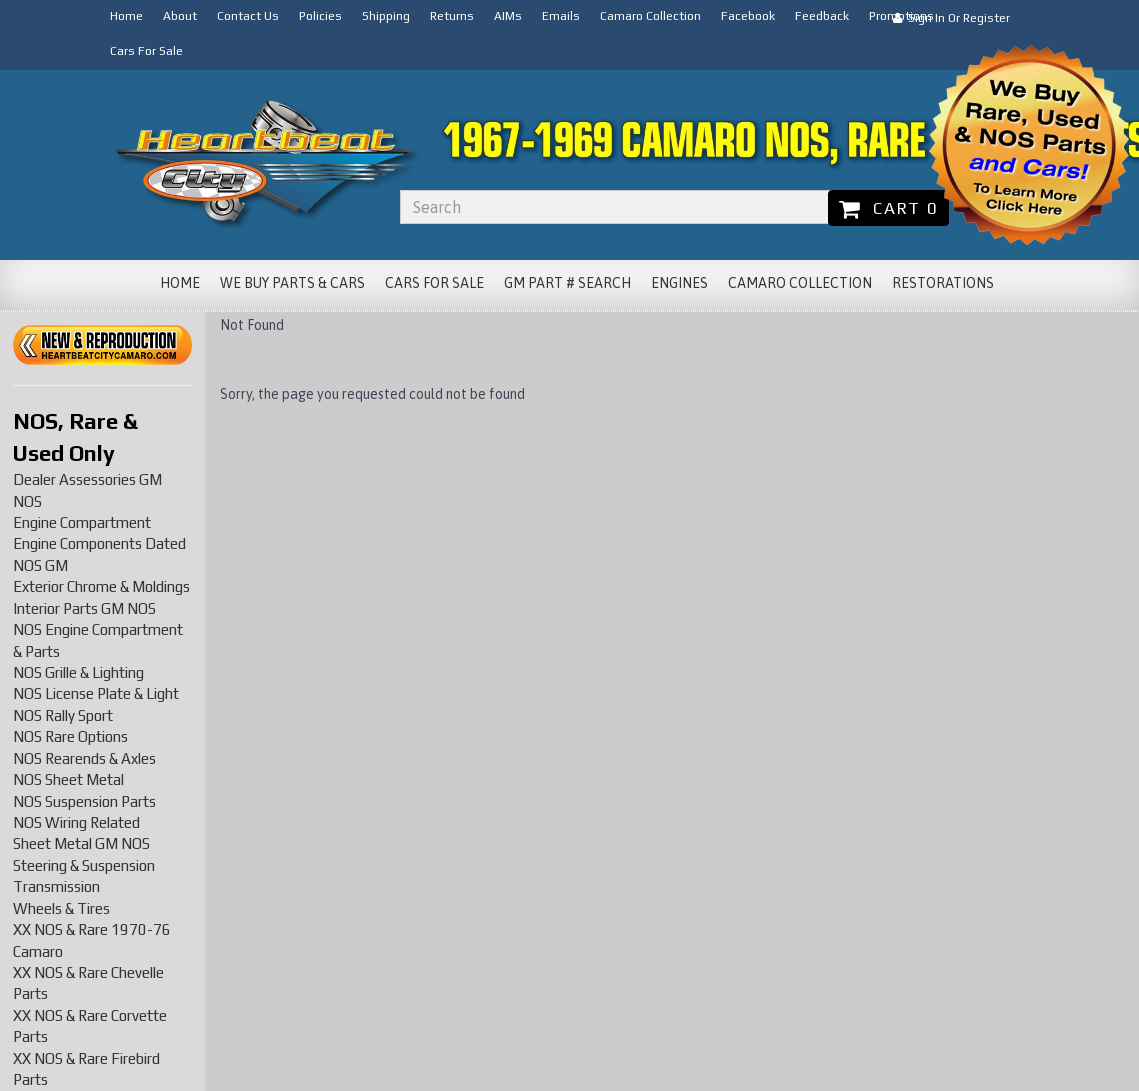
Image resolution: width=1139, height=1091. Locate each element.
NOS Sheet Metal (68, 779)
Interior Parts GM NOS (84, 608)
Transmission (56, 886)
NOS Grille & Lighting (78, 672)
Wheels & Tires (61, 908)
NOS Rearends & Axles (84, 758)
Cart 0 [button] (888, 208)
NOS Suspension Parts (84, 801)
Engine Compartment (82, 522)
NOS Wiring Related (76, 822)
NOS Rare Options (70, 736)
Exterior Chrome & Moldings (101, 586)
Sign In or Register (951, 18)
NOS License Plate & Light (96, 693)
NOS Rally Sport (63, 715)
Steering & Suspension (84, 865)
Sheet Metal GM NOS (81, 843)
